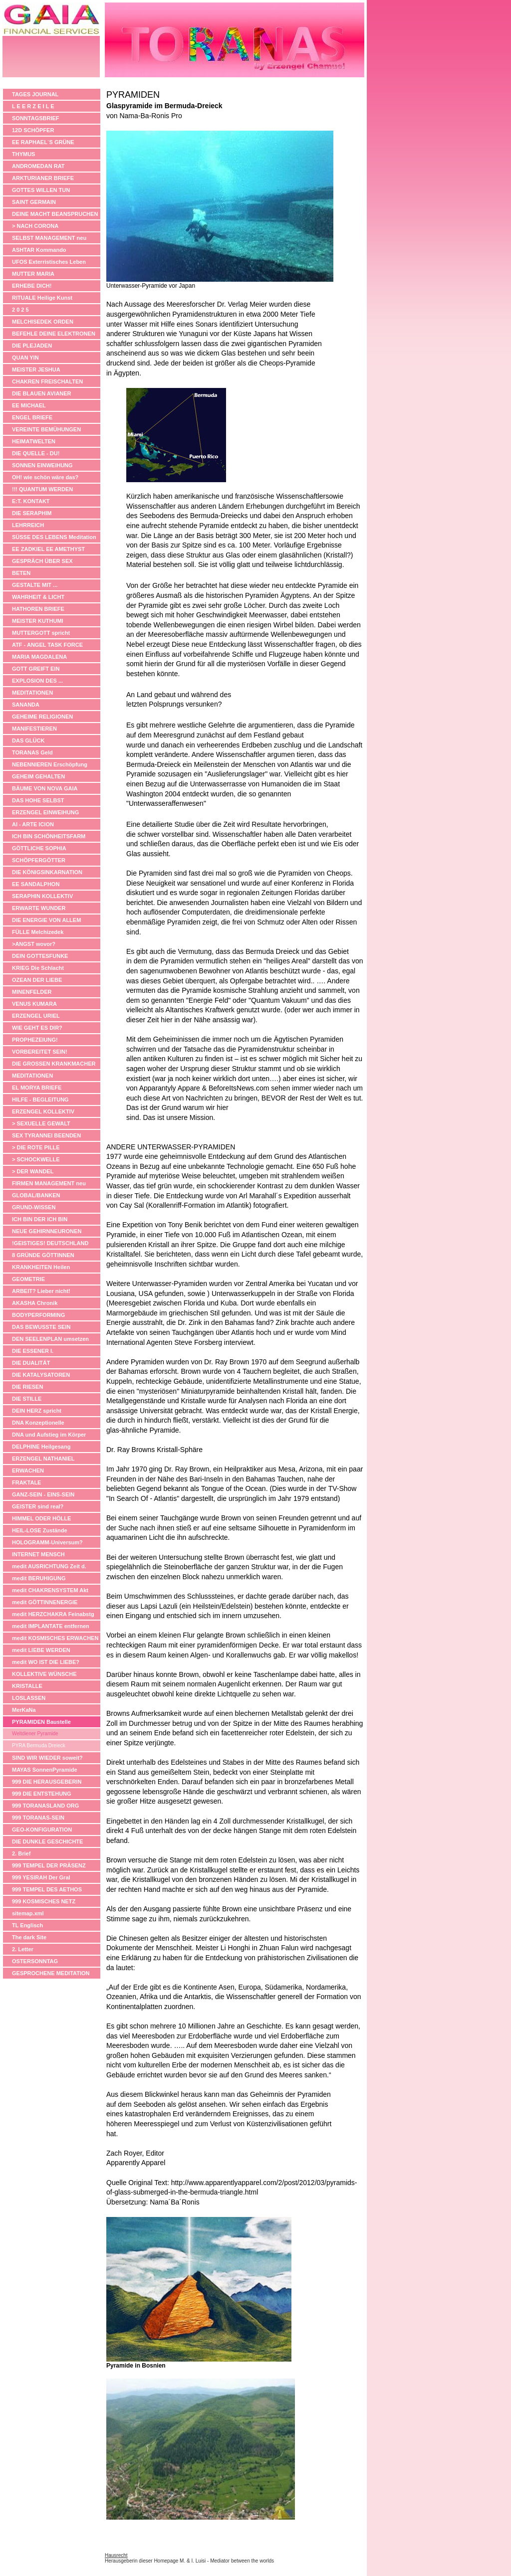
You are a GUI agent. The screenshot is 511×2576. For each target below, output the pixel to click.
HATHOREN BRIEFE (38, 609)
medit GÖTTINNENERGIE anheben (44, 1603)
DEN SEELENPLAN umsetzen (50, 1339)
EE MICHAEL (29, 405)
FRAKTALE (26, 1482)
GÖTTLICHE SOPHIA (39, 848)
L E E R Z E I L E (33, 106)
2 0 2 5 (20, 310)
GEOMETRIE (28, 1279)
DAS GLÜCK (28, 740)
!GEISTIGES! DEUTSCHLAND (50, 1243)
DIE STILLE (26, 1399)
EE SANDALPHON (35, 884)
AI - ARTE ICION (33, 824)
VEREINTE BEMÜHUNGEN (46, 429)
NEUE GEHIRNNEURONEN (46, 1231)
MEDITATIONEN (32, 693)
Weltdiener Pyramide (35, 1733)
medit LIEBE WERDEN (41, 1650)
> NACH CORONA (35, 226)
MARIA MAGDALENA (39, 657)
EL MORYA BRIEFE (36, 1088)
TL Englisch (27, 1925)
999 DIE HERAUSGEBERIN (46, 1782)
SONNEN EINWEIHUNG (42, 465)
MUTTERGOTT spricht (41, 633)
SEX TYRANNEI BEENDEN (46, 1135)
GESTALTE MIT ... (34, 585)
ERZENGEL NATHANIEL (43, 1459)
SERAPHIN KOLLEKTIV (42, 896)
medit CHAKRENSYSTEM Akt (50, 1590)
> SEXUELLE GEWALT (41, 1123)
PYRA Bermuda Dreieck (38, 1745)
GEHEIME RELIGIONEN (42, 717)
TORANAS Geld (32, 752)
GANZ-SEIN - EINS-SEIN (43, 1494)
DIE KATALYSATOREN (41, 1375)
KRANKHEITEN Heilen (41, 1267)
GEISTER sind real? (37, 1506)
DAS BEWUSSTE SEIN (41, 1327)
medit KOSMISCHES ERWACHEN (55, 1638)
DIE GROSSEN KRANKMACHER (53, 1064)
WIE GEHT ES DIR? (37, 1028)
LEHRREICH (28, 525)
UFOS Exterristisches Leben (49, 262)
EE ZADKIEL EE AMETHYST (48, 549)
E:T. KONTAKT (31, 501)
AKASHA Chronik (34, 1303)
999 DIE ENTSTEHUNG (41, 1794)
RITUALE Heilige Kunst (42, 298)
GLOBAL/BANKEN (36, 1195)
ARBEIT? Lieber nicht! (41, 1291)
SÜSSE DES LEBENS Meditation (54, 537)
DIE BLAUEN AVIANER (41, 393)
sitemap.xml (28, 1913)
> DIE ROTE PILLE (36, 1147)
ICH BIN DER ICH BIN (39, 1219)
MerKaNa (24, 1710)
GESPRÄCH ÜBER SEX (42, 561)
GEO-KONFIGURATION (42, 1830)
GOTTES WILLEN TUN (41, 190)
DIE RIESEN (27, 1387)
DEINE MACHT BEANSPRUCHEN (55, 214)
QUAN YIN (25, 358)
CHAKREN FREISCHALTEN (47, 381)
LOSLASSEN (28, 1698)
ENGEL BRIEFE (32, 417)
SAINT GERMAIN (34, 202)
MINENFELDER (31, 992)
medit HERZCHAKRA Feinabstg (53, 1614)
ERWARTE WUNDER (38, 908)
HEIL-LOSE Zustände (39, 1530)
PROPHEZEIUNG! (35, 1040)
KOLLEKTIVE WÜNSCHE (44, 1674)
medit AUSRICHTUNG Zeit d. (49, 1566)
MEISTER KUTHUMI (37, 621)
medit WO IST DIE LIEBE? (45, 1662)
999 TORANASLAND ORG (45, 1806)
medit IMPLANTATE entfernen (50, 1626)
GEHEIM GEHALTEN (38, 776)
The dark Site (29, 1937)
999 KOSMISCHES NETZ (43, 1901)
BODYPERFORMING (38, 1315)
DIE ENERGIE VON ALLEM (46, 920)
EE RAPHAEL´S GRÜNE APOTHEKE (43, 143)
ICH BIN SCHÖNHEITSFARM (48, 836)
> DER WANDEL (32, 1171)
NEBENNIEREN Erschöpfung (49, 764)
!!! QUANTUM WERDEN (42, 489)
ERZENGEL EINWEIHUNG (45, 812)
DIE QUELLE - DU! (35, 453)
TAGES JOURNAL (35, 94)
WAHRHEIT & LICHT (38, 597)
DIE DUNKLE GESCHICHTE (47, 1841)
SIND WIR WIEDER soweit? (47, 1758)
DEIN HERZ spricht (36, 1411)
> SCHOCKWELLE (36, 1159)
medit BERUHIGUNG (39, 1578)
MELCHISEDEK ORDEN (42, 322)
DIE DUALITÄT (31, 1363)
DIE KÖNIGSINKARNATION (47, 872)
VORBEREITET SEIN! (39, 1052)
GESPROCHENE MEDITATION (50, 1973)
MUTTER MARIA (33, 274)
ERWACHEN (28, 1470)
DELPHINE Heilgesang (41, 1447)
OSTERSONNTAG (35, 1961)
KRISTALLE (27, 1686)
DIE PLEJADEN (32, 346)
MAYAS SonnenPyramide (44, 1770)
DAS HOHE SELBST (38, 800)
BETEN (21, 573)
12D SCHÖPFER (33, 130)
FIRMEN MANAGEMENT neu (49, 1183)
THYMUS (23, 154)
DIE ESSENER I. (32, 1351)
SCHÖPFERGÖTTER (38, 860)
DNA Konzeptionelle (38, 1423)
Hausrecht (116, 2555)
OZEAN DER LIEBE (37, 980)
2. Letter (22, 1949)
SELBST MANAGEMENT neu (49, 238)
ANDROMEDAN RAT (38, 166)
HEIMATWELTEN (33, 441)
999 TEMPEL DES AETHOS (47, 1889)
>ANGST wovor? (33, 944)
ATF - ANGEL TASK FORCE (47, 645)
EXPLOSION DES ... (37, 681)
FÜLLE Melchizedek (37, 932)
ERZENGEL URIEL (36, 1016)
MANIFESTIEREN (34, 729)
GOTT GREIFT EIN (35, 669)
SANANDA (25, 705)
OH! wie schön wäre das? (45, 477)
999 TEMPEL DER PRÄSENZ (49, 1865)
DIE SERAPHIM (31, 513)
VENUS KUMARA (34, 1004)
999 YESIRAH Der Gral (41, 1877)
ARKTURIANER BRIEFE (43, 178)
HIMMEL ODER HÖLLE (41, 1518)
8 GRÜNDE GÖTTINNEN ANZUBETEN (43, 1256)
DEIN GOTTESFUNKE (40, 956)
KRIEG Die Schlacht (38, 968)
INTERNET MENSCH (38, 1554)
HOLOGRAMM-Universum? (47, 1542)
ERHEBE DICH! (31, 286)
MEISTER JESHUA (36, 369)
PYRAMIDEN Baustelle (41, 1722)
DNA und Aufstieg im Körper (49, 1435)
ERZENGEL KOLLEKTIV (43, 1111)
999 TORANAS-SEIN (38, 1818)
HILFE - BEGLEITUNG (40, 1100)
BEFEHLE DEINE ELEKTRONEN (53, 334)
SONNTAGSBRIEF (35, 118)
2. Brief (21, 1853)
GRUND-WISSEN (33, 1207)
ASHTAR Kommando (39, 250)
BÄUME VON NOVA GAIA (44, 788)
